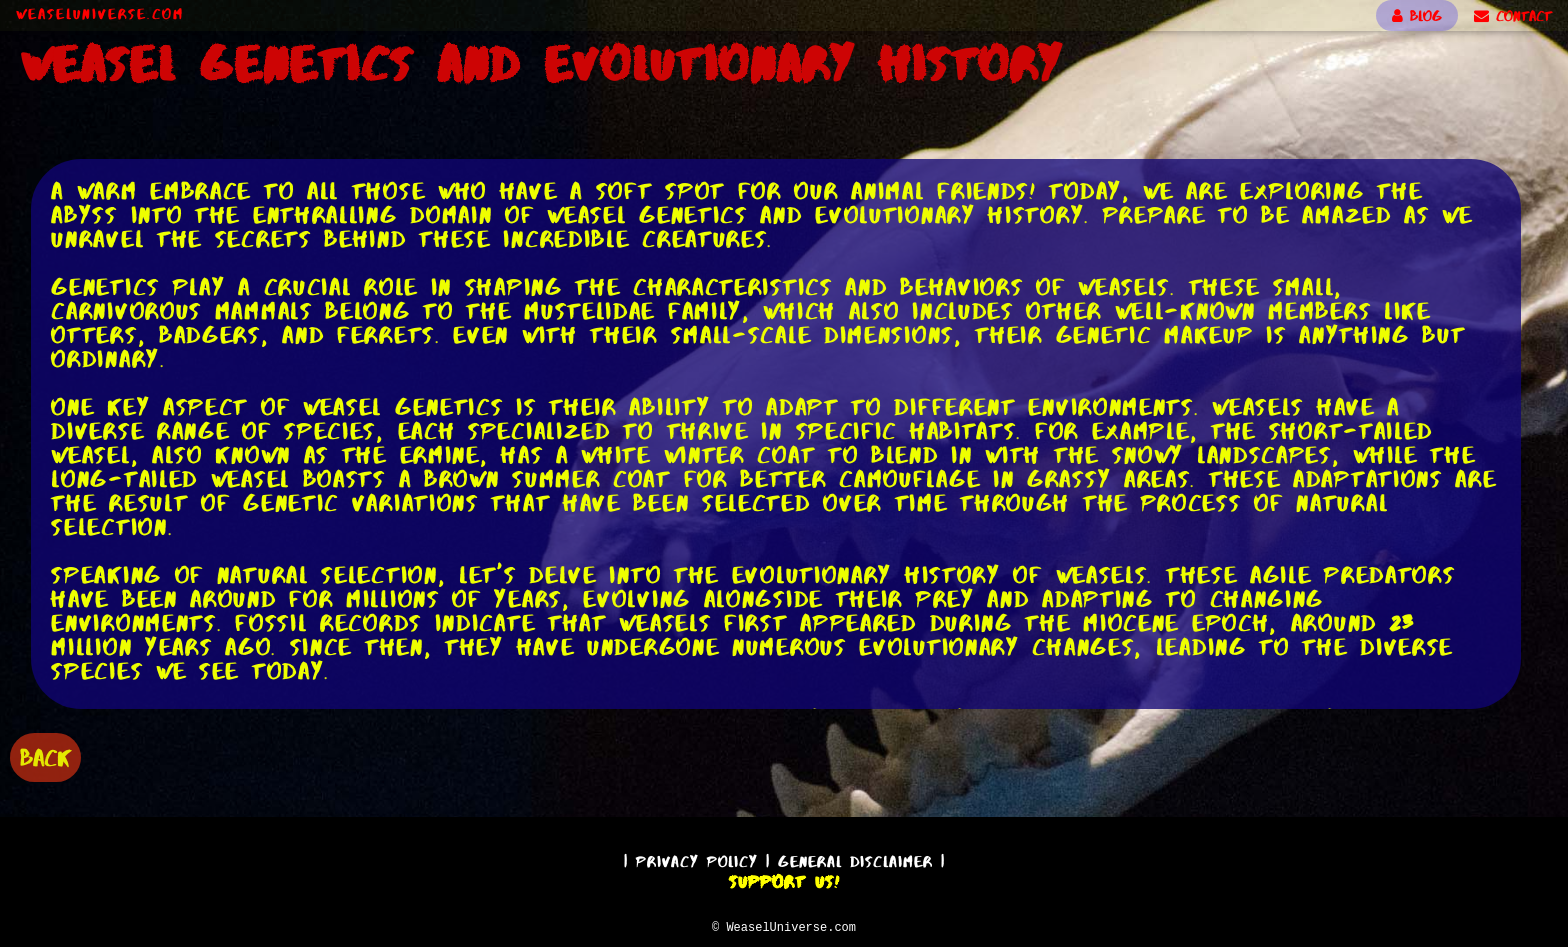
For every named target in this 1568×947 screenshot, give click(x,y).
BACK (45, 755)
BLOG (1417, 16)
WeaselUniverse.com (100, 14)
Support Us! (784, 879)
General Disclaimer (855, 858)
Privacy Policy (697, 858)
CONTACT (1513, 16)
